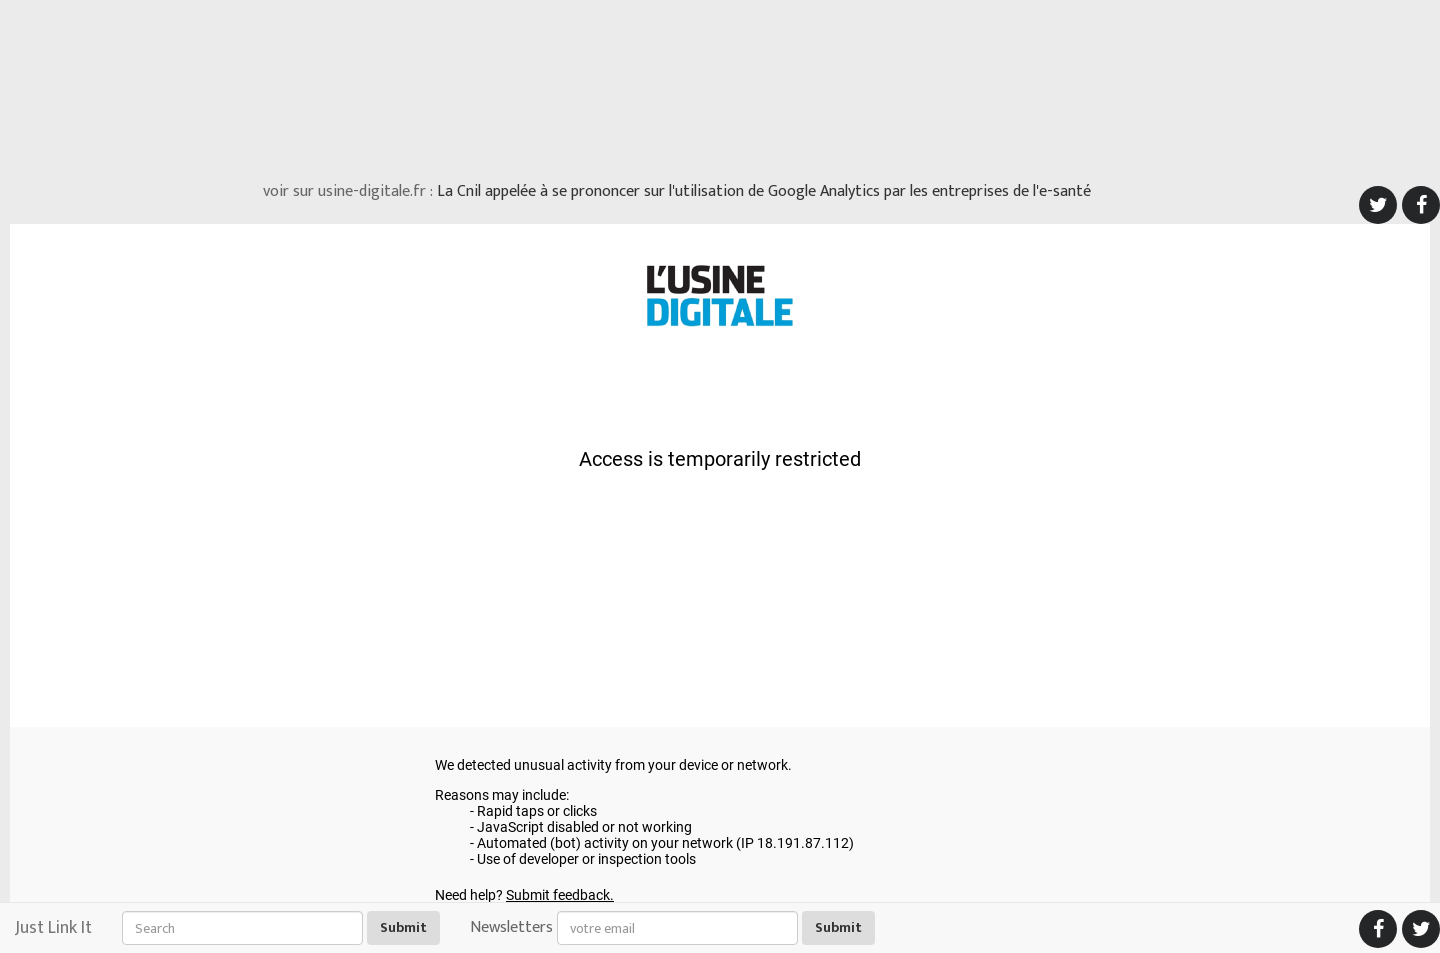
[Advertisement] (720, 85)
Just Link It (53, 928)
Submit (403, 927)
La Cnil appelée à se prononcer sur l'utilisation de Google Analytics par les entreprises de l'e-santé (764, 191)
